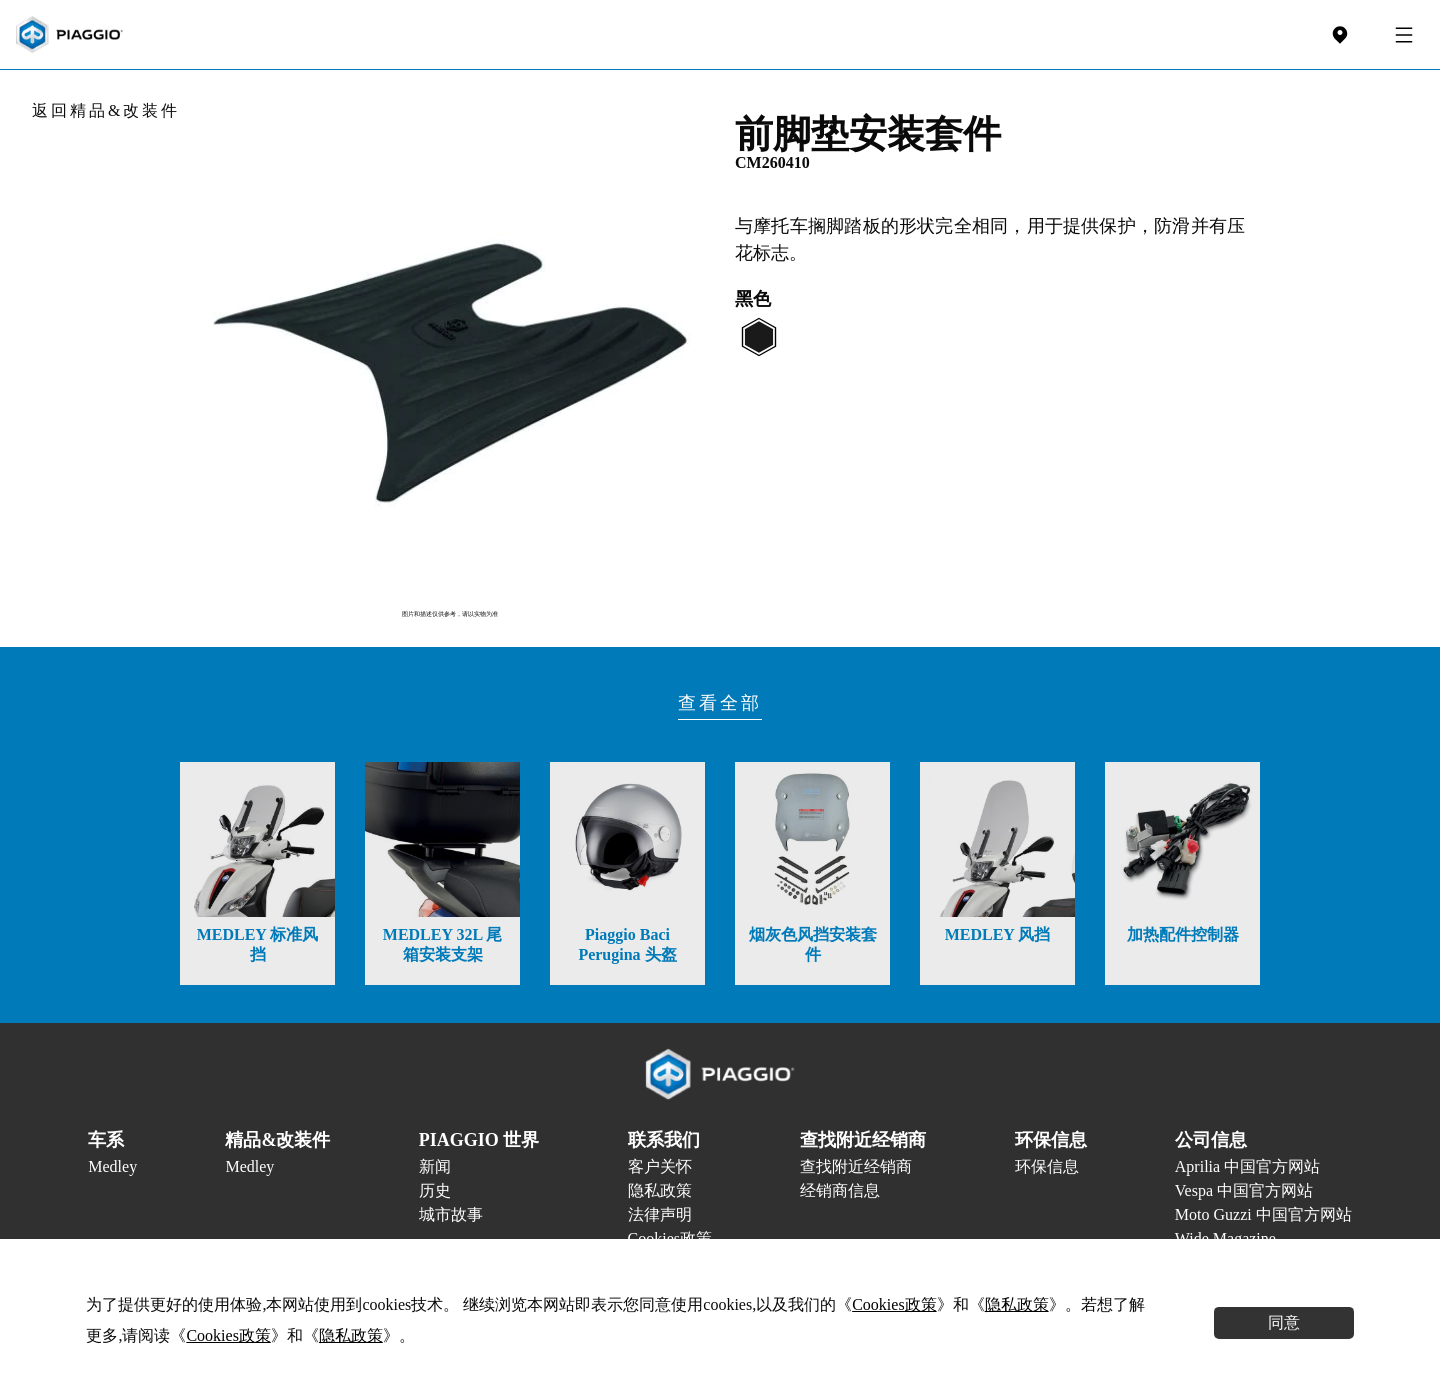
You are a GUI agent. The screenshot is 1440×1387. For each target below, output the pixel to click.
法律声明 (660, 1214)
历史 (435, 1190)
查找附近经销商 (856, 1166)
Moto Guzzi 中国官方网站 (1263, 1214)
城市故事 (451, 1214)
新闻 (435, 1166)
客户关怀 (660, 1166)
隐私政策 (660, 1190)
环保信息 (1047, 1166)
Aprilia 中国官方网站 (1247, 1166)
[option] (450, 355)
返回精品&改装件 (106, 110)
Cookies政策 (894, 1304)
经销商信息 (840, 1190)
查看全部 (720, 703)
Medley (112, 1166)
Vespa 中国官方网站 (1244, 1190)
